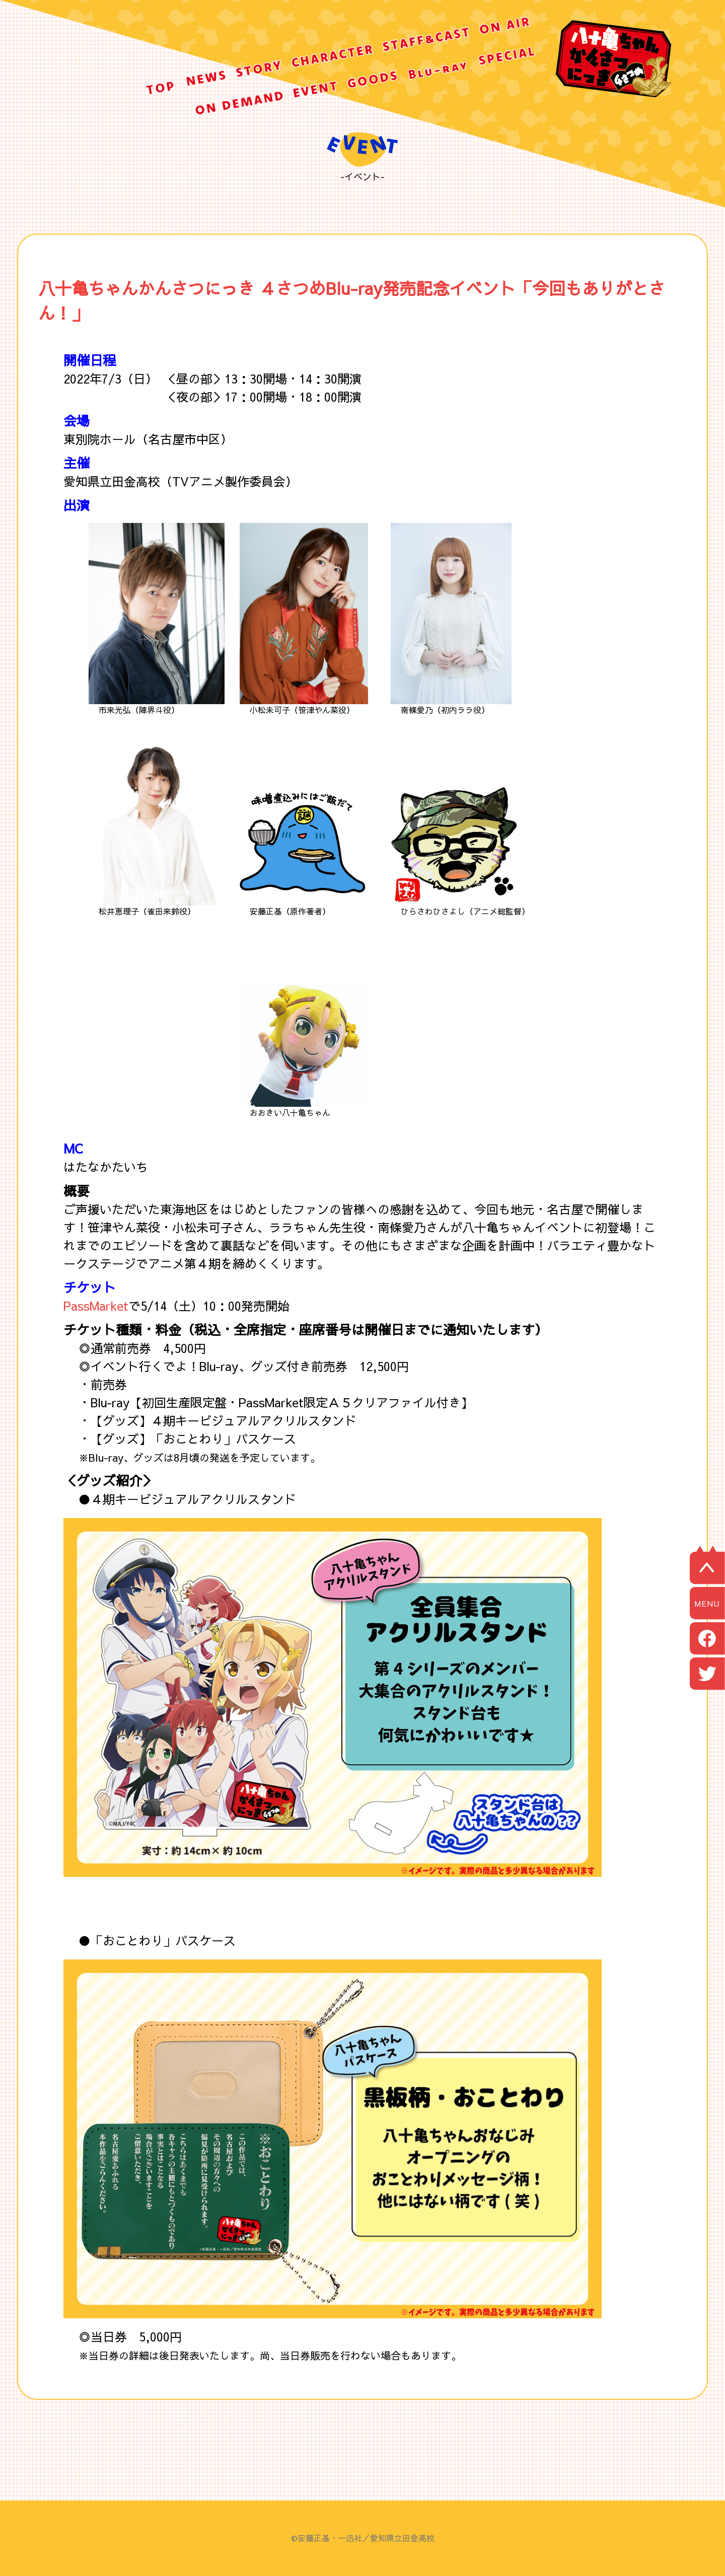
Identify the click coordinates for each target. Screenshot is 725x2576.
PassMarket (95, 1305)
